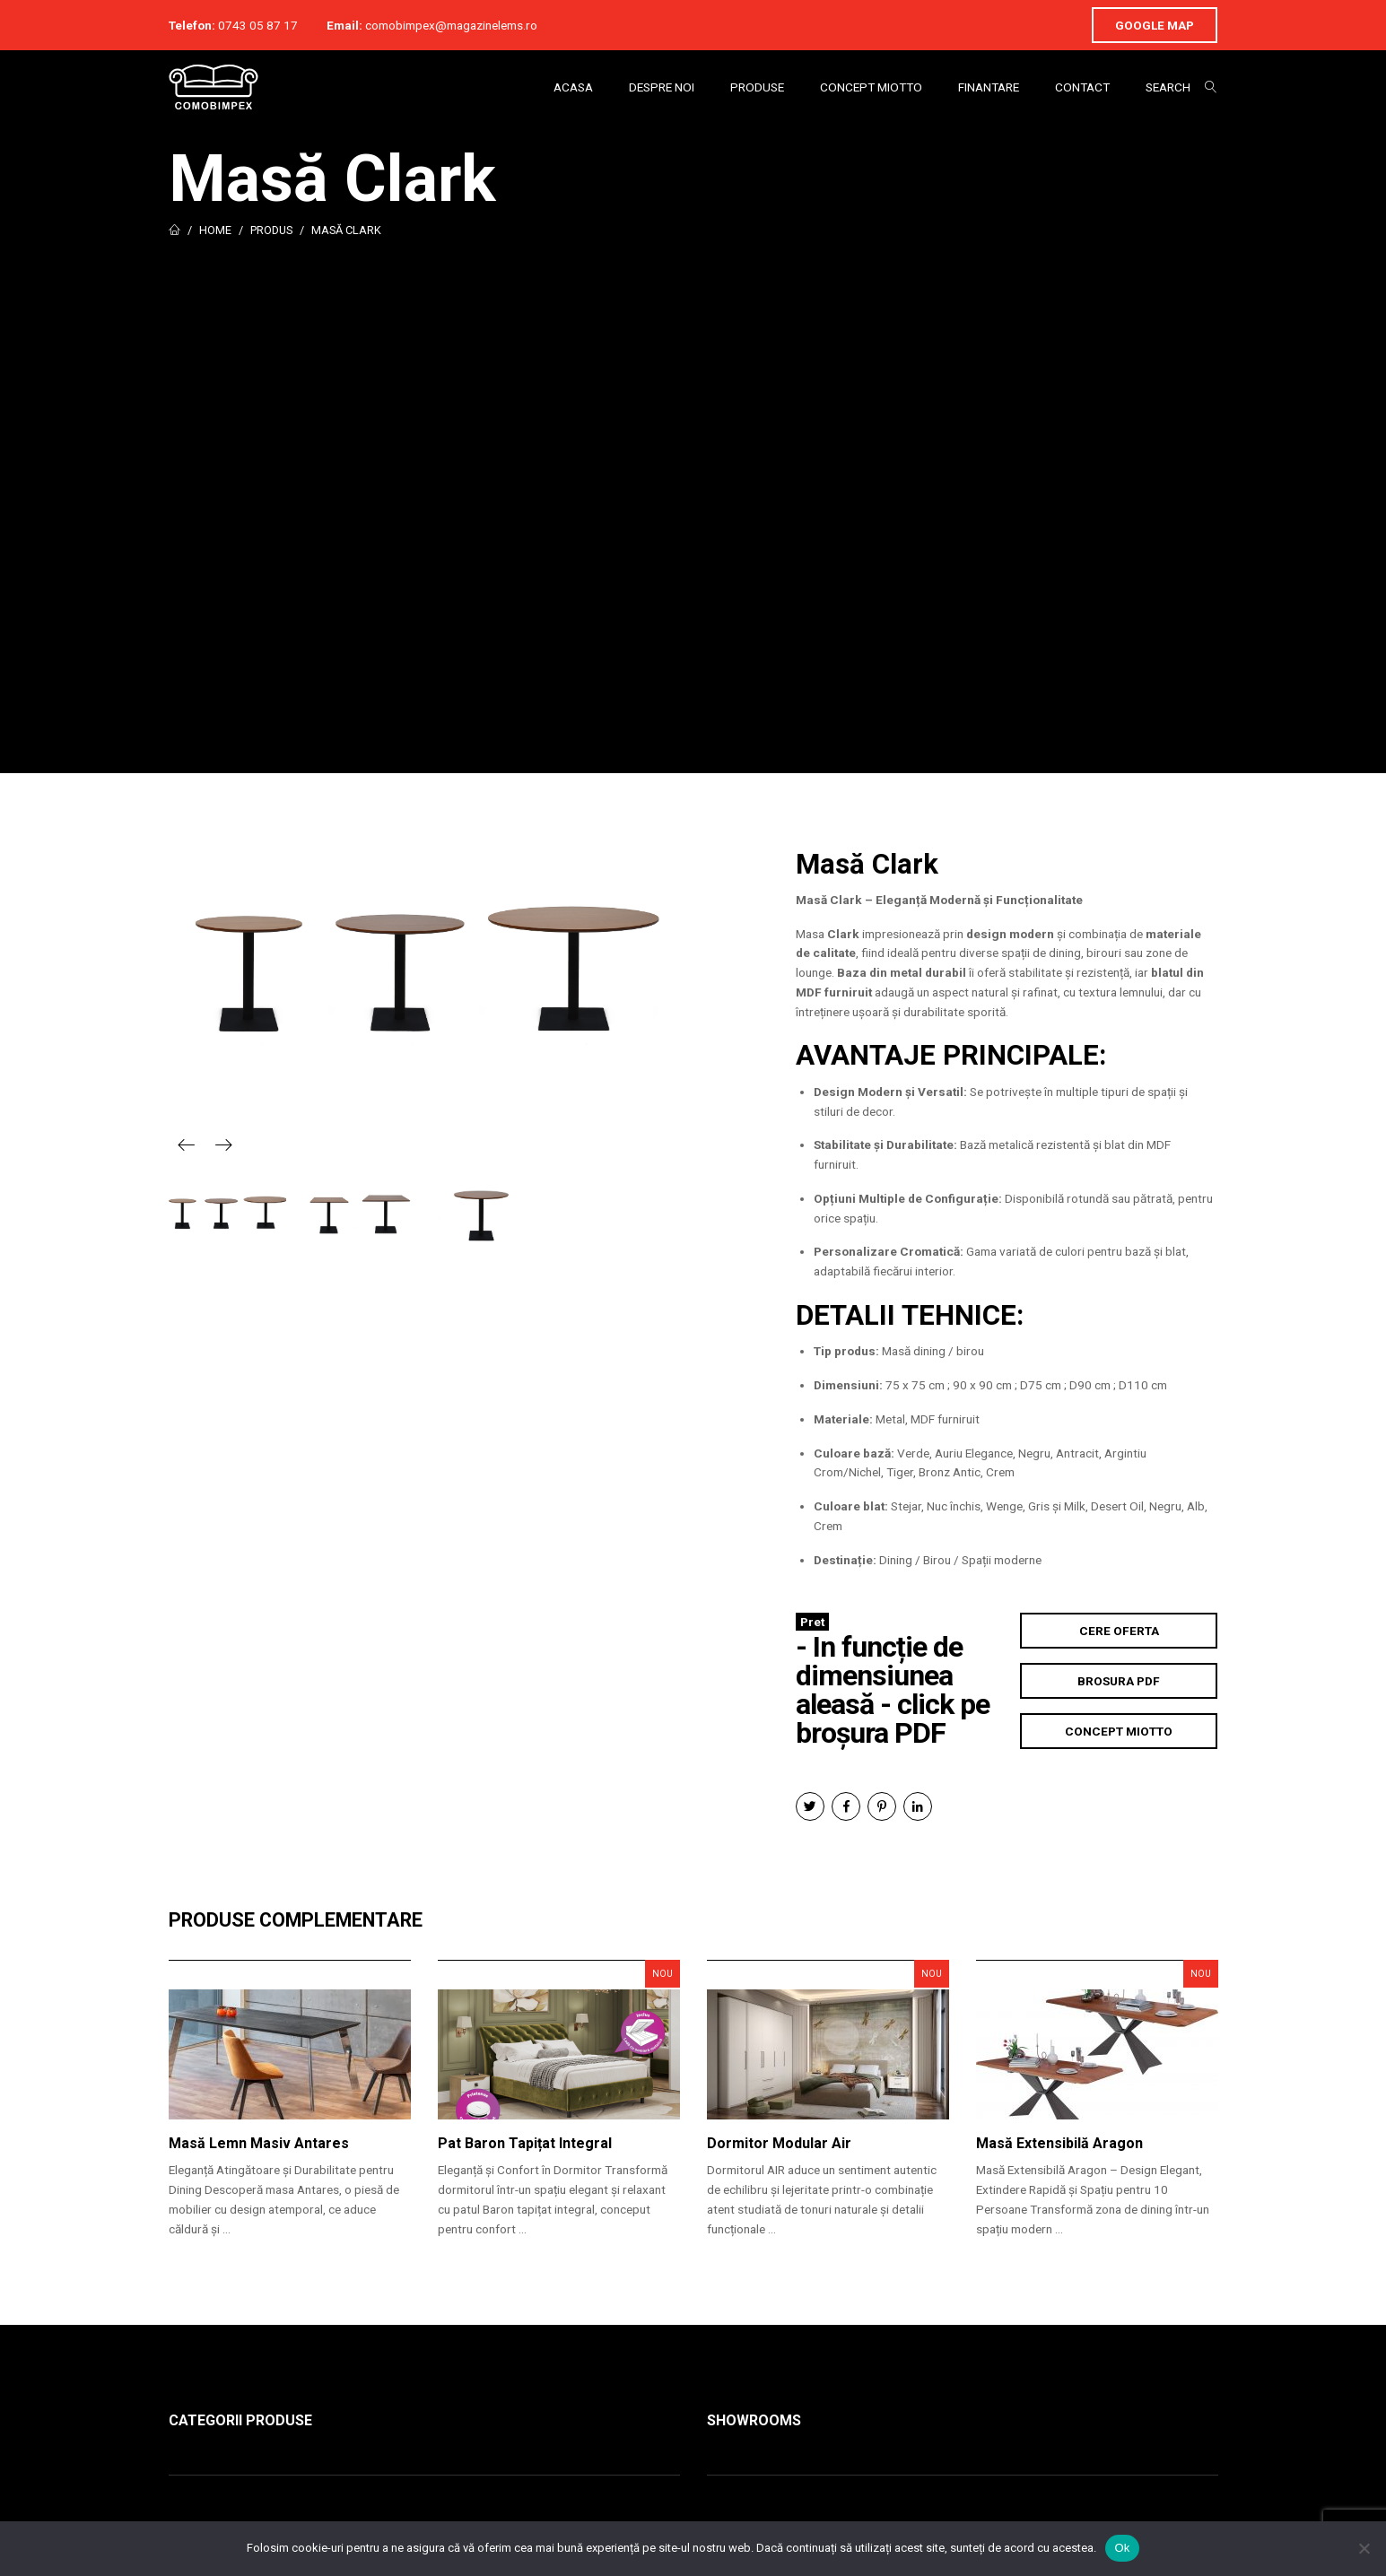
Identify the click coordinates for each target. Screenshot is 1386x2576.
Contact (1082, 87)
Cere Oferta (1119, 1630)
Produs (271, 230)
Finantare (988, 87)
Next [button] (223, 1144)
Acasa (573, 87)
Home (215, 230)
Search (1168, 87)
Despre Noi (661, 87)
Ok (1121, 2547)
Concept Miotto (871, 87)
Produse (757, 87)
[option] (424, 968)
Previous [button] (187, 1144)
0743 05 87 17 (258, 25)
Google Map (1154, 25)
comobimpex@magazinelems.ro (451, 25)
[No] (1364, 2548)
